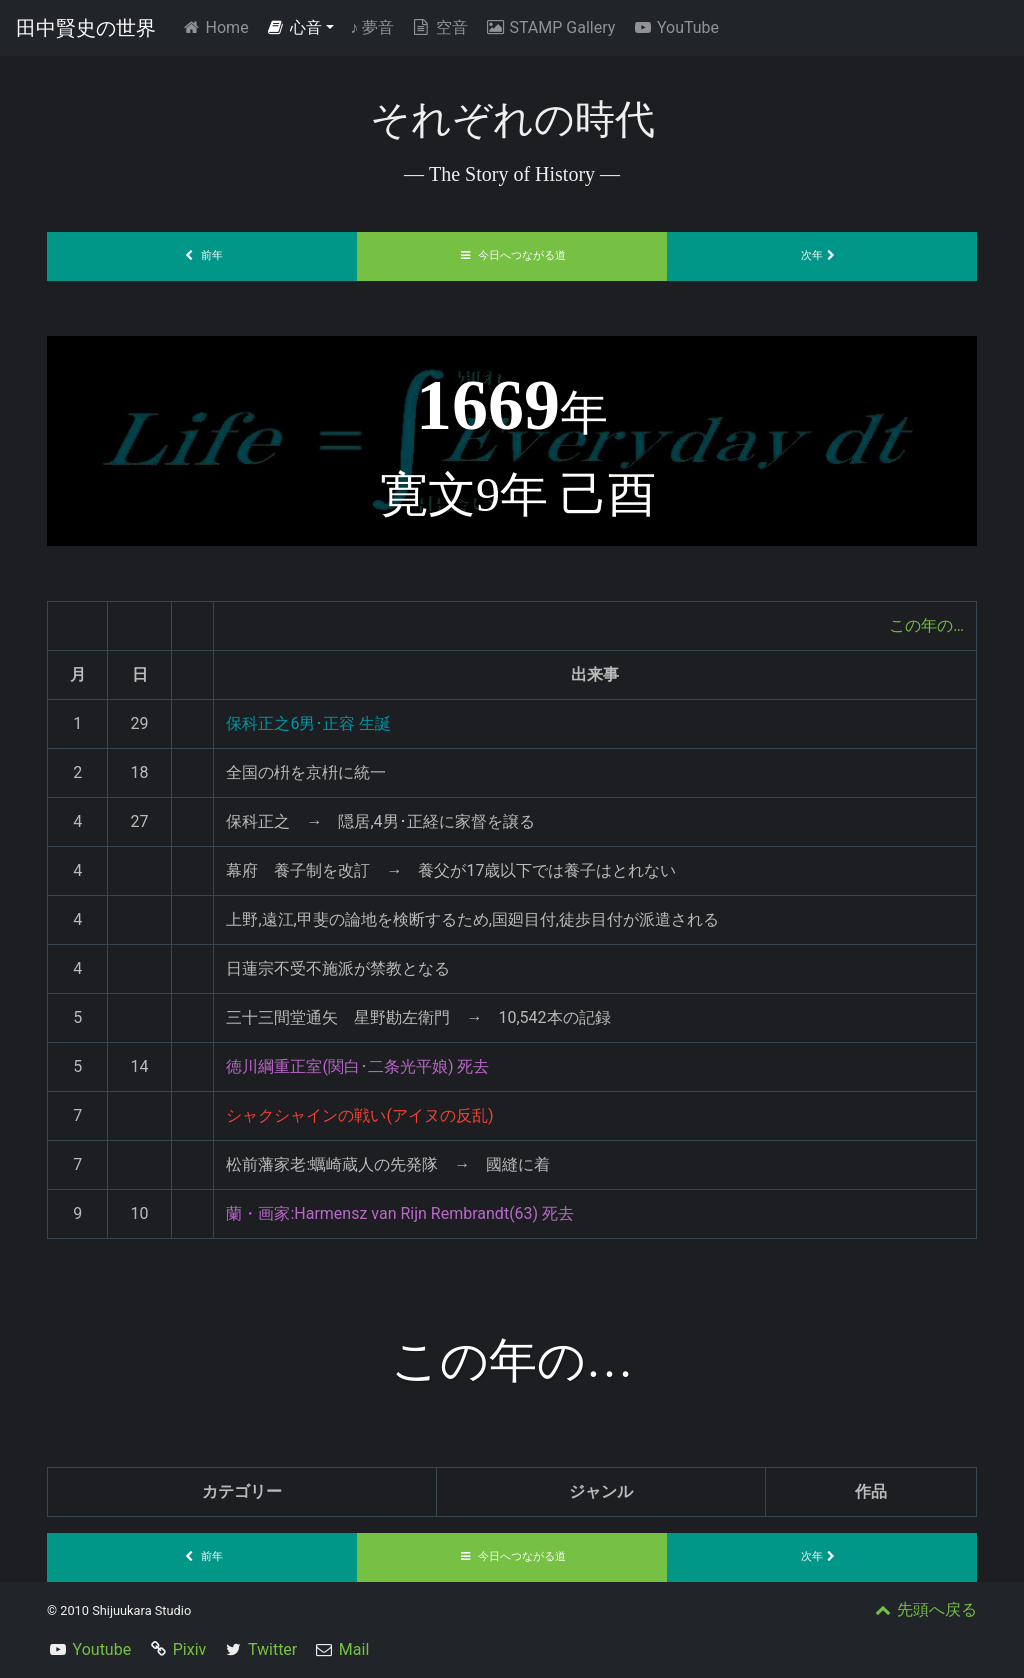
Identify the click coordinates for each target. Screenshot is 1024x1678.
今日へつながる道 (512, 255)
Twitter (272, 1649)
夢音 (372, 27)
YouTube (675, 27)
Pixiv (190, 1649)
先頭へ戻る (924, 1609)
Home (218, 26)
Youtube (102, 1649)
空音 (439, 27)
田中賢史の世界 (86, 28)
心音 (294, 27)
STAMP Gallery (549, 27)
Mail (354, 1649)
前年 (202, 255)
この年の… (926, 625)
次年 (822, 255)
